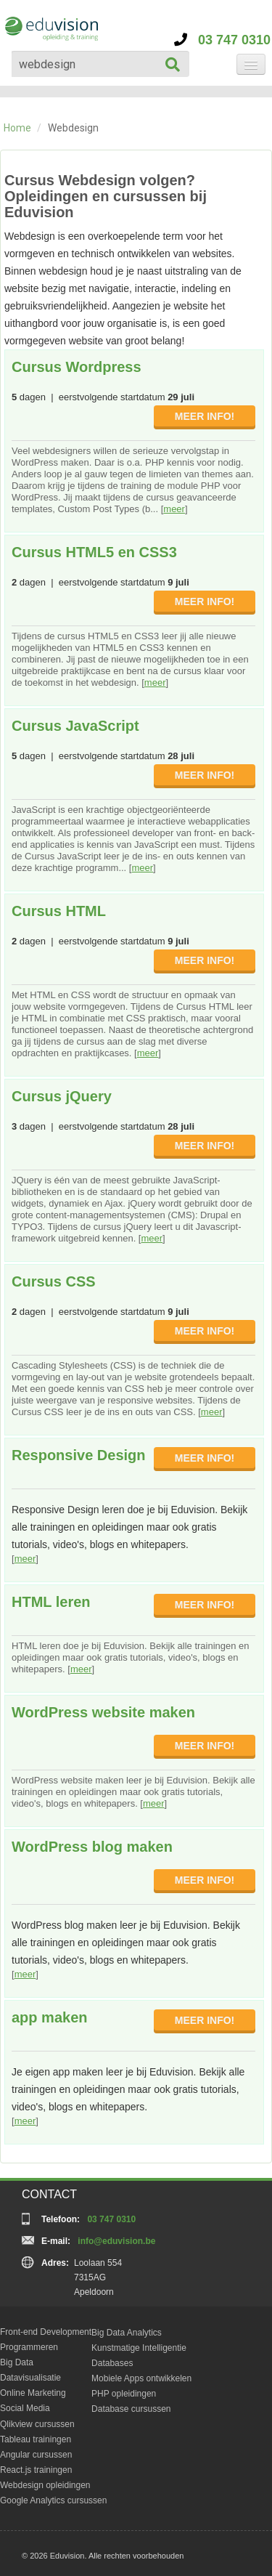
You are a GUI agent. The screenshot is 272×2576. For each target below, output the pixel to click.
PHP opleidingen (123, 2394)
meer (174, 508)
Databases (112, 2363)
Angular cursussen (36, 2455)
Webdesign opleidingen (45, 2485)
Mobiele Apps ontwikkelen (141, 2378)
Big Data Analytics (126, 2333)
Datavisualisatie (30, 2378)
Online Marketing (33, 2393)
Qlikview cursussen (37, 2424)
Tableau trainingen (35, 2439)
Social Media (25, 2408)
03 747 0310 (222, 40)
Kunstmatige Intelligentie (138, 2348)
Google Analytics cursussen (53, 2500)
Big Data (16, 2362)
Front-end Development (45, 2332)
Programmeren (29, 2347)
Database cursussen (130, 2409)
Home (17, 128)
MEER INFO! (204, 416)
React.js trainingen (36, 2470)
